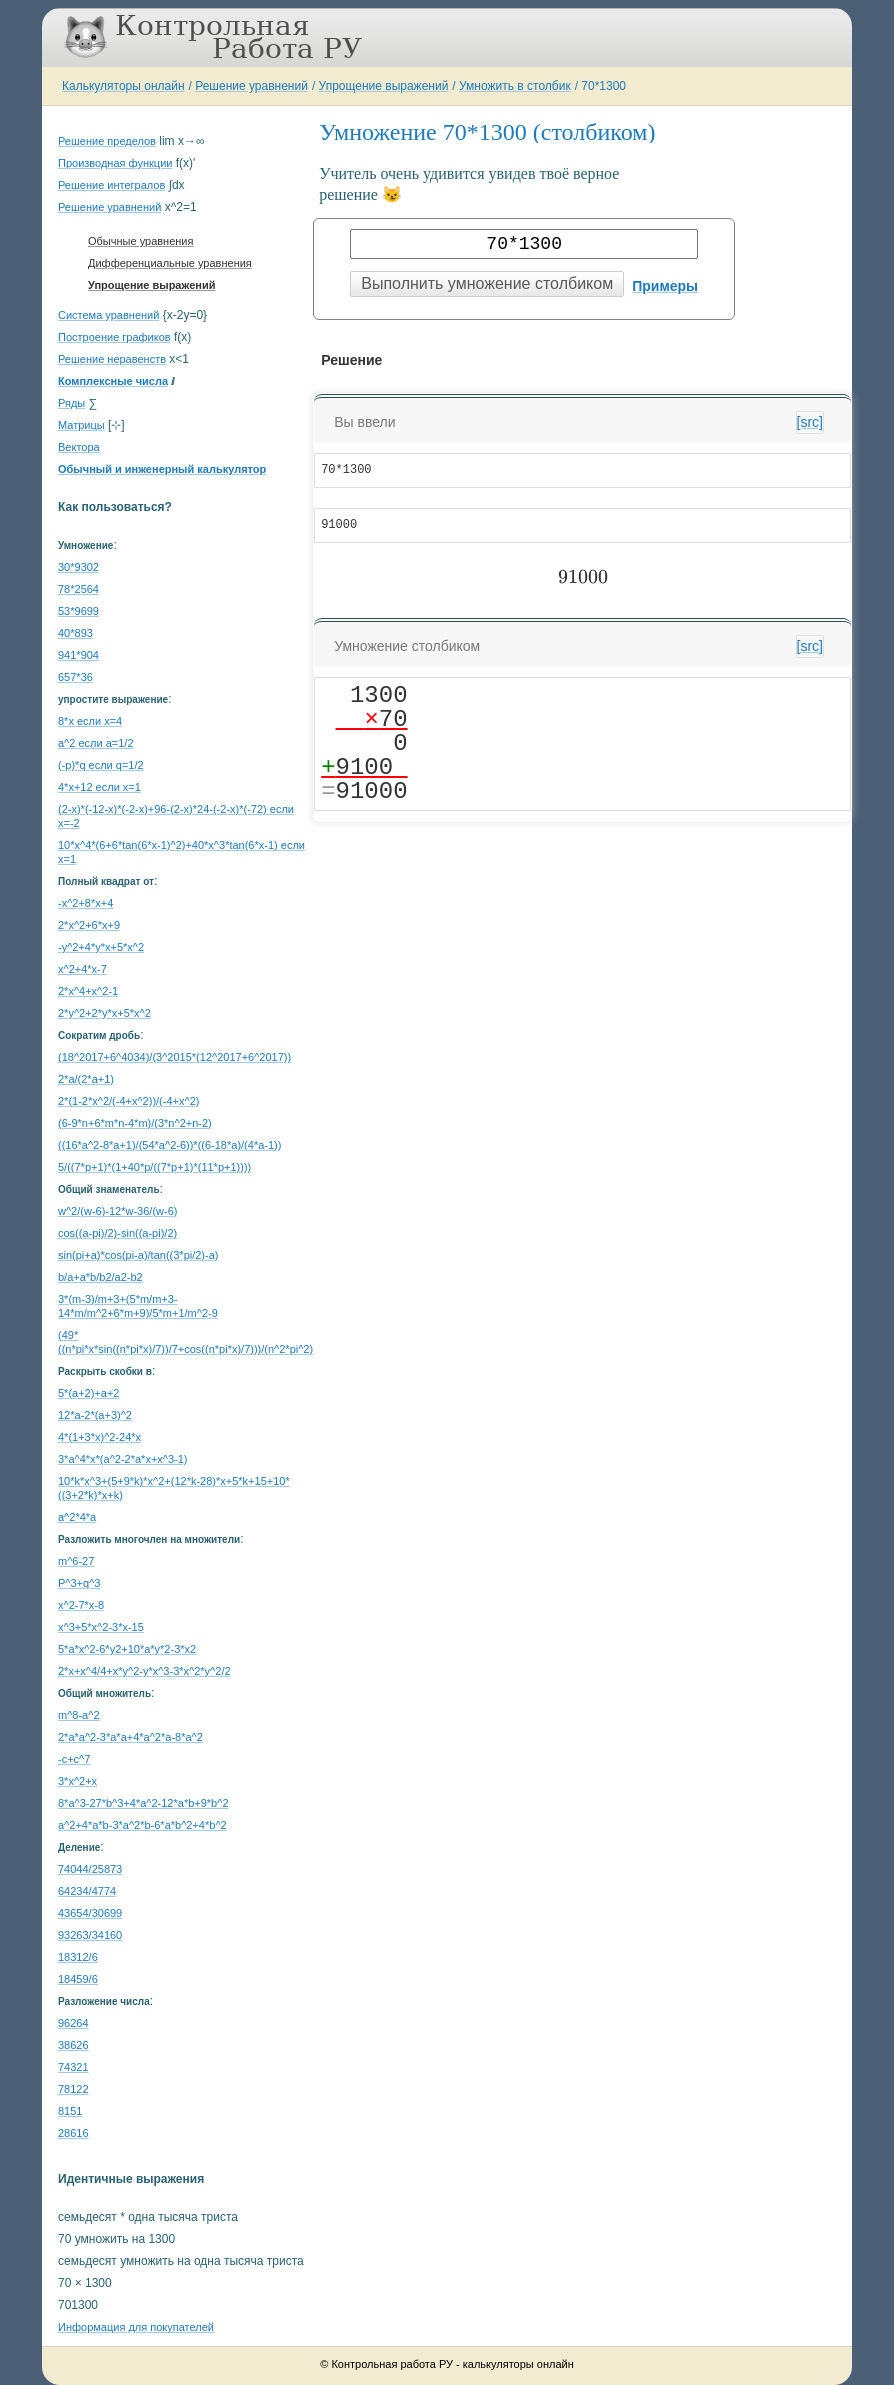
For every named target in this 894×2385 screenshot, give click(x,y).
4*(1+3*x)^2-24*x (99, 1437)
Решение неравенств (112, 359)
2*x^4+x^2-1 (88, 991)
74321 (73, 2067)
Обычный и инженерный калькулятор (162, 469)
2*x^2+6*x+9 (89, 925)
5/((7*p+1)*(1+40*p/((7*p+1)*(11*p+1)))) (154, 1167)
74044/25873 (90, 1869)
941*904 (78, 655)
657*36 (75, 677)
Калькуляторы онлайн (123, 86)
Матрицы (81, 425)
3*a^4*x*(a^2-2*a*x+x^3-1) (123, 1459)
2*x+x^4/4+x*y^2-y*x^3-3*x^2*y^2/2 (144, 1671)
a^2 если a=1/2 (96, 743)
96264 (73, 2023)
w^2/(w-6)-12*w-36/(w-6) (117, 1211)
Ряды (71, 403)
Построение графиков (114, 337)
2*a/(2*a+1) (86, 1079)
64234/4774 (87, 1891)
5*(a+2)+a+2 (88, 1393)
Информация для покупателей (136, 2327)
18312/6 (78, 1957)
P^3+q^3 (79, 1583)
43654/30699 (90, 1913)
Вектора (79, 447)
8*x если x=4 (90, 721)
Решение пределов (107, 141)
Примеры (665, 286)
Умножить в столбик (515, 86)
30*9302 (78, 567)
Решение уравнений (251, 86)
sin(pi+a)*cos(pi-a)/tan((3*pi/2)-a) (138, 1255)
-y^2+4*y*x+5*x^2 (101, 947)
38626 (73, 2045)
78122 (73, 2089)
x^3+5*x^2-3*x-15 (101, 1627)
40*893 (75, 633)
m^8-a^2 (79, 1715)
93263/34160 (90, 1935)
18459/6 (78, 1979)
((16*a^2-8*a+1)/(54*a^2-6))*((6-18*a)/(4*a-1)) (169, 1145)
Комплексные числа (113, 381)
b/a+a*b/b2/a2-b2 (100, 1277)
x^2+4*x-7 (82, 969)
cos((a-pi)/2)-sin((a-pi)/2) (117, 1233)
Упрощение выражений (384, 86)
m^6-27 (76, 1561)
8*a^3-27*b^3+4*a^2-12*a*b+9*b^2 (143, 1803)
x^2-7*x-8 (81, 1605)
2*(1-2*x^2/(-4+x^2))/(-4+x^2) (128, 1101)
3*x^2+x (77, 1781)
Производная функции (115, 163)
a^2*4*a (77, 1517)
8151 (70, 2111)
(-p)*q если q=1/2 (101, 765)
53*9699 (78, 611)
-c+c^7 (74, 1759)
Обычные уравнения (140, 241)
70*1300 (603, 86)
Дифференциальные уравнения (170, 263)
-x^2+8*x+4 (85, 903)
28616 (73, 2133)
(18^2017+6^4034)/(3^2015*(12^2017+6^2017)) (174, 1057)
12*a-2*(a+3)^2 (95, 1415)
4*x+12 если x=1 (99, 787)
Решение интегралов (111, 185)
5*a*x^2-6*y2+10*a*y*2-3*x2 (127, 1649)
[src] (810, 422)
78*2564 (78, 589)
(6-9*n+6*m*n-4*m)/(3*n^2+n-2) (135, 1123)
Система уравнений (108, 315)
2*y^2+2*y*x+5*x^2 (104, 1013)
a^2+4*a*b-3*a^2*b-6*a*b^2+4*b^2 (142, 1825)
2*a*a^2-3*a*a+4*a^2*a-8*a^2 (130, 1737)
